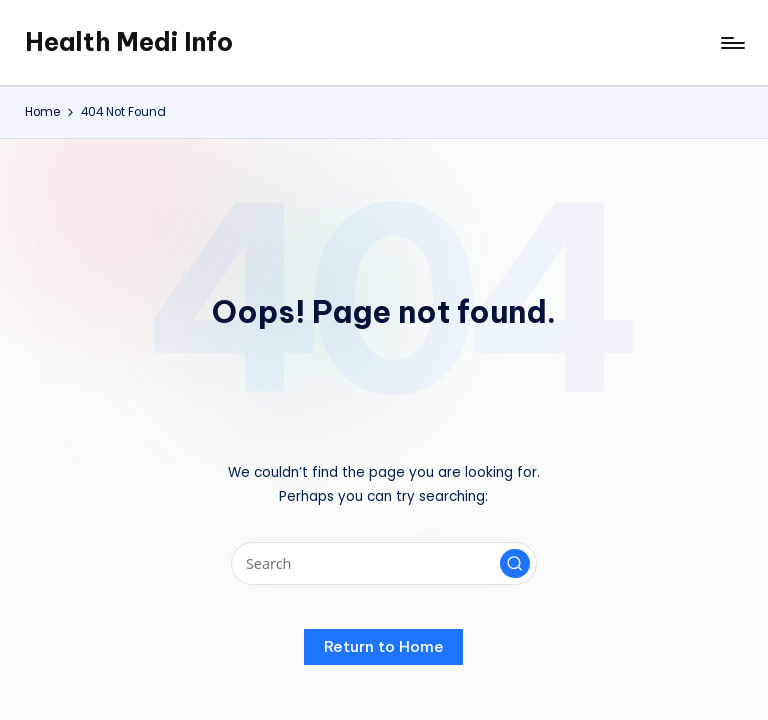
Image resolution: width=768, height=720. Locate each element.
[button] (515, 564)
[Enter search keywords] (383, 563)
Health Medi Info (129, 42)
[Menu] (731, 43)
